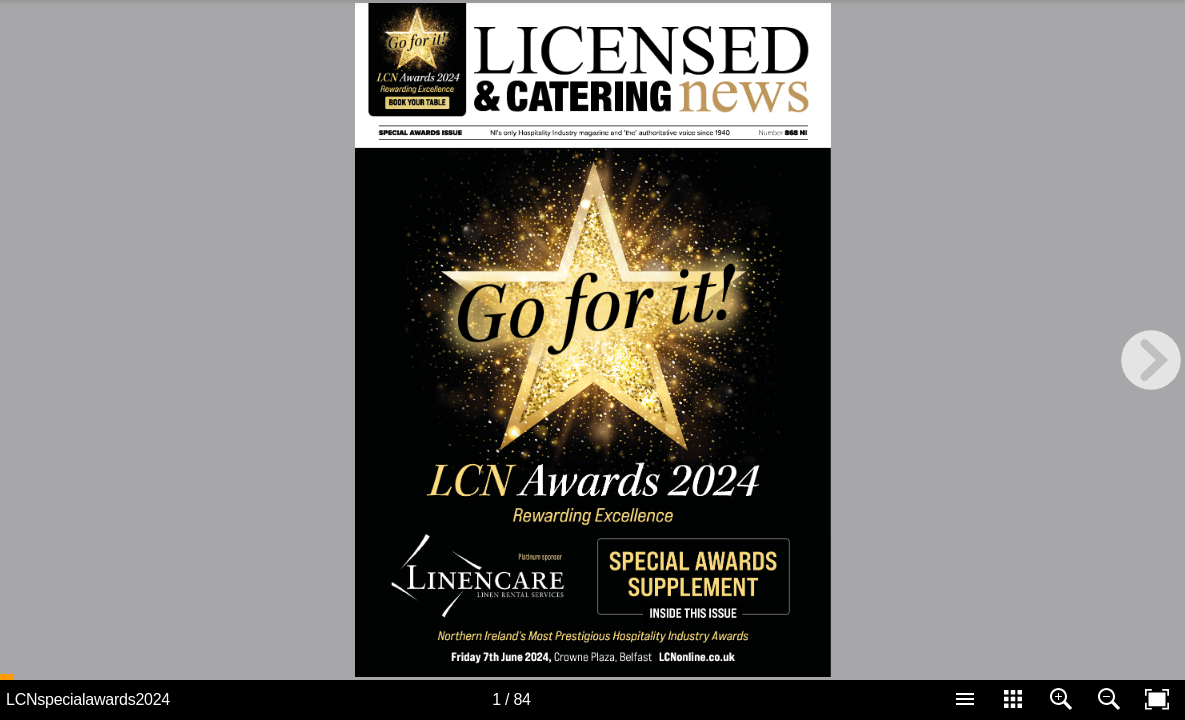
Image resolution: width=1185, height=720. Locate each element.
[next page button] (1151, 360)
